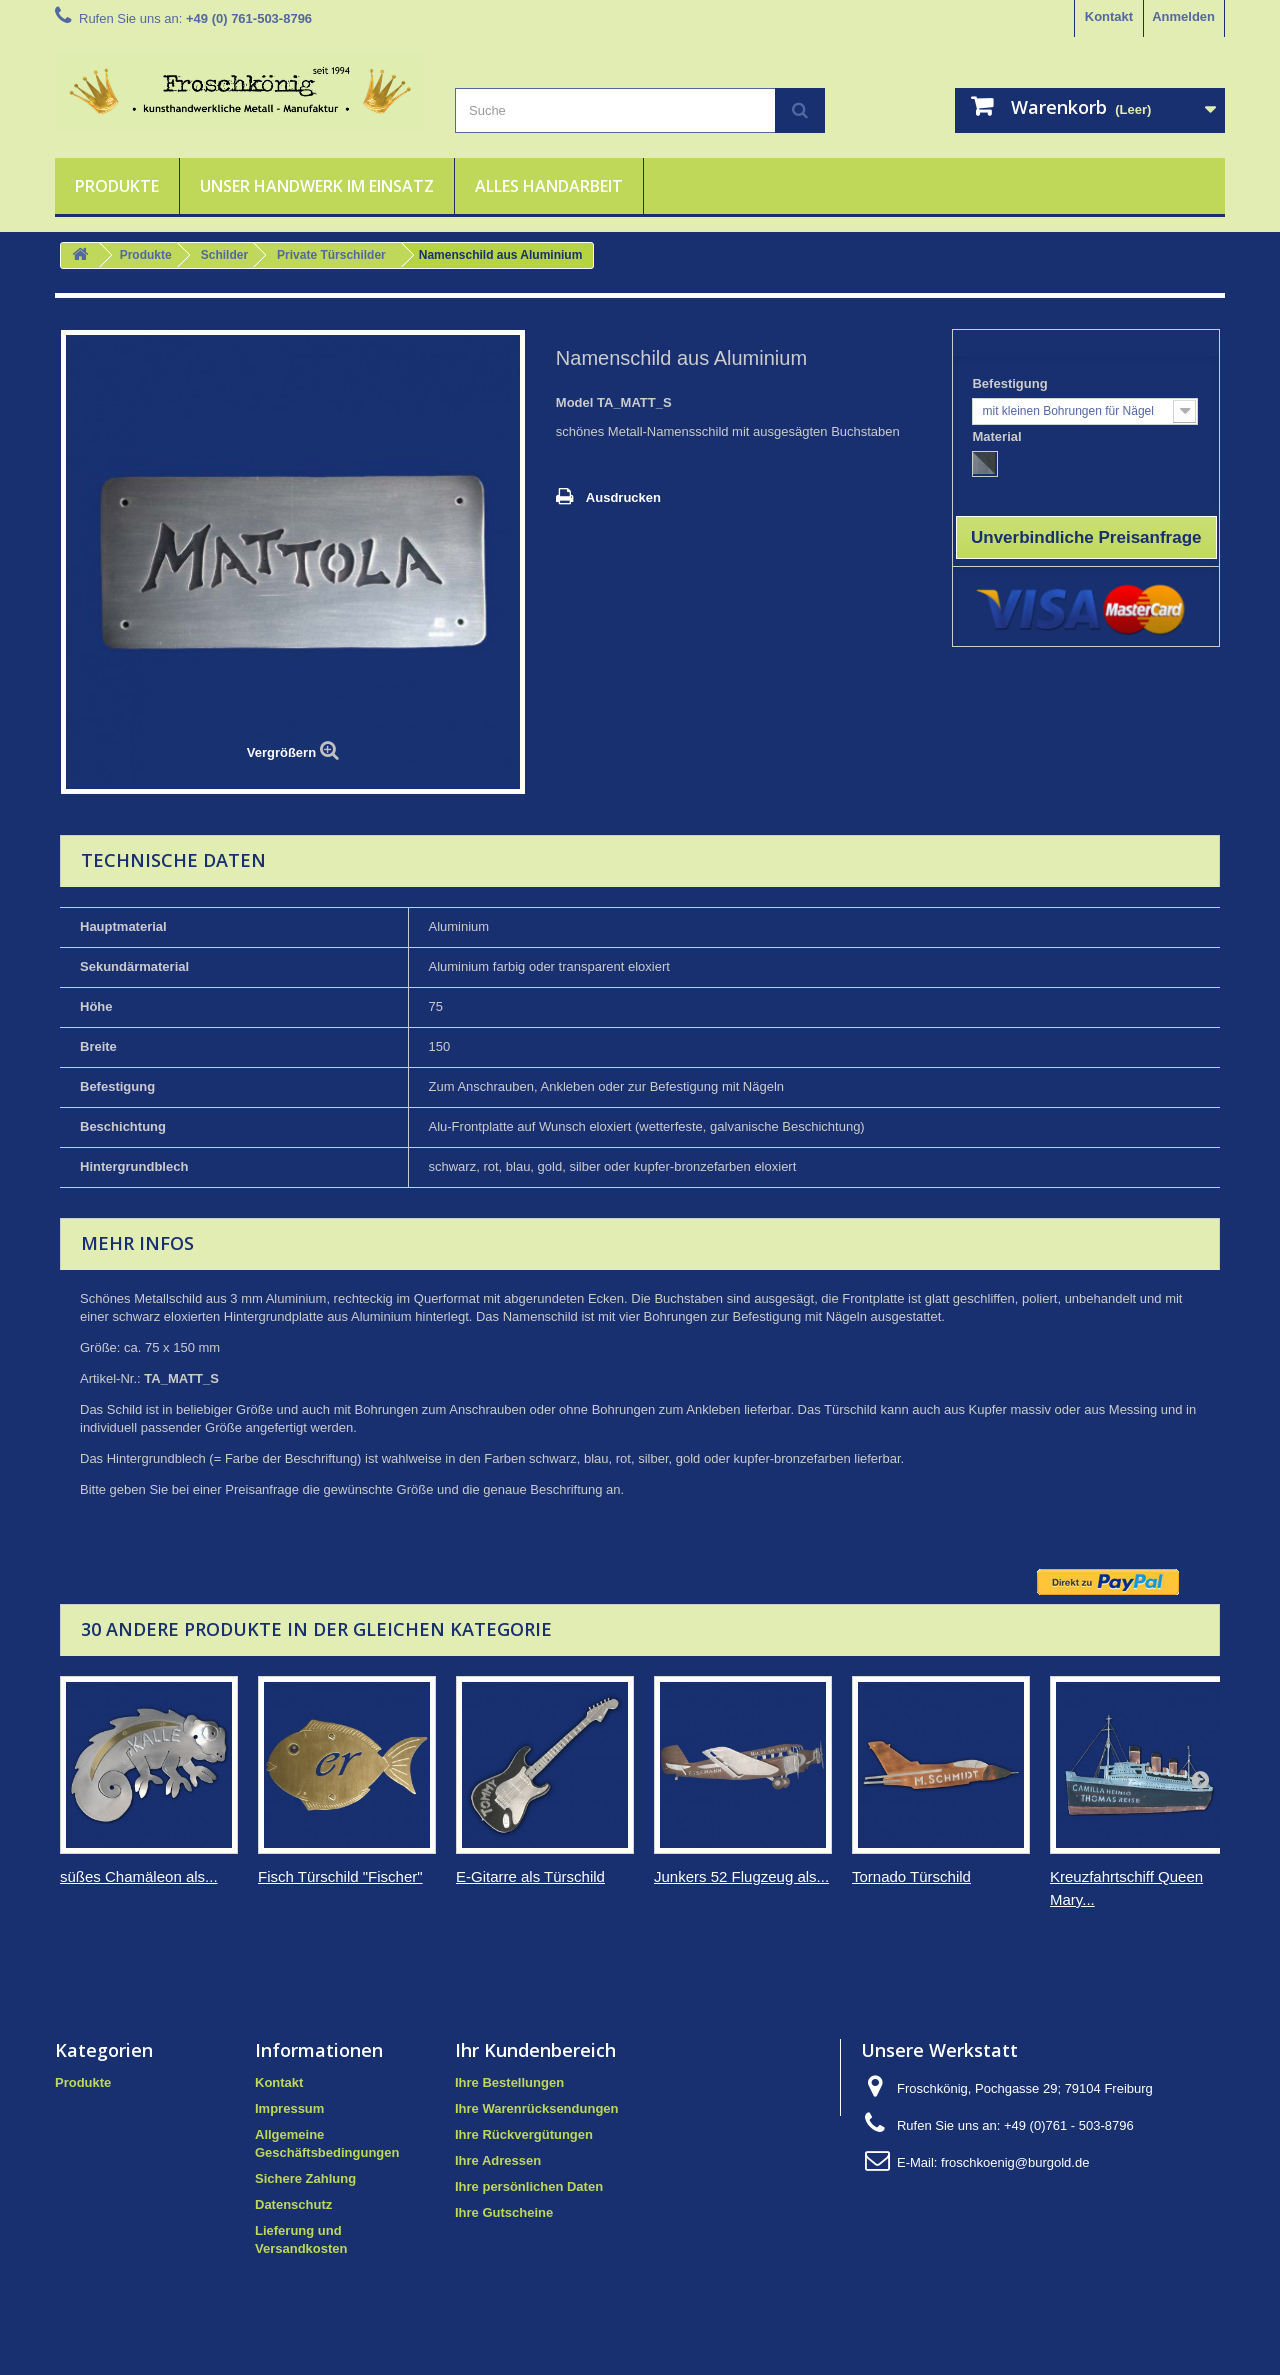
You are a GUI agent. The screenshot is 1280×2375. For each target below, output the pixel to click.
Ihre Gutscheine (504, 2212)
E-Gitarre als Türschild (530, 1876)
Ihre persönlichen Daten (529, 2186)
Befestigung (1011, 383)
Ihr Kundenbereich (535, 2050)
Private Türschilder (331, 255)
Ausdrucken (623, 497)
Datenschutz (293, 2204)
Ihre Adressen (498, 2160)
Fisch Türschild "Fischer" (340, 1876)
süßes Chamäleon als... (139, 1876)
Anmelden (1183, 16)
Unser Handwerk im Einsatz (317, 186)
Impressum (289, 2108)
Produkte (117, 186)
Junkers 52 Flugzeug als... (741, 1876)
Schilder (224, 255)
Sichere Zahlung (305, 2178)
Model (575, 402)
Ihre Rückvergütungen (524, 2134)
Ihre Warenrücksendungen (537, 2108)
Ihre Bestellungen (509, 2082)
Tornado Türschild (911, 1876)
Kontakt (1109, 16)
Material (998, 436)
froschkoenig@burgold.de (1015, 2162)
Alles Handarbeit (549, 186)
